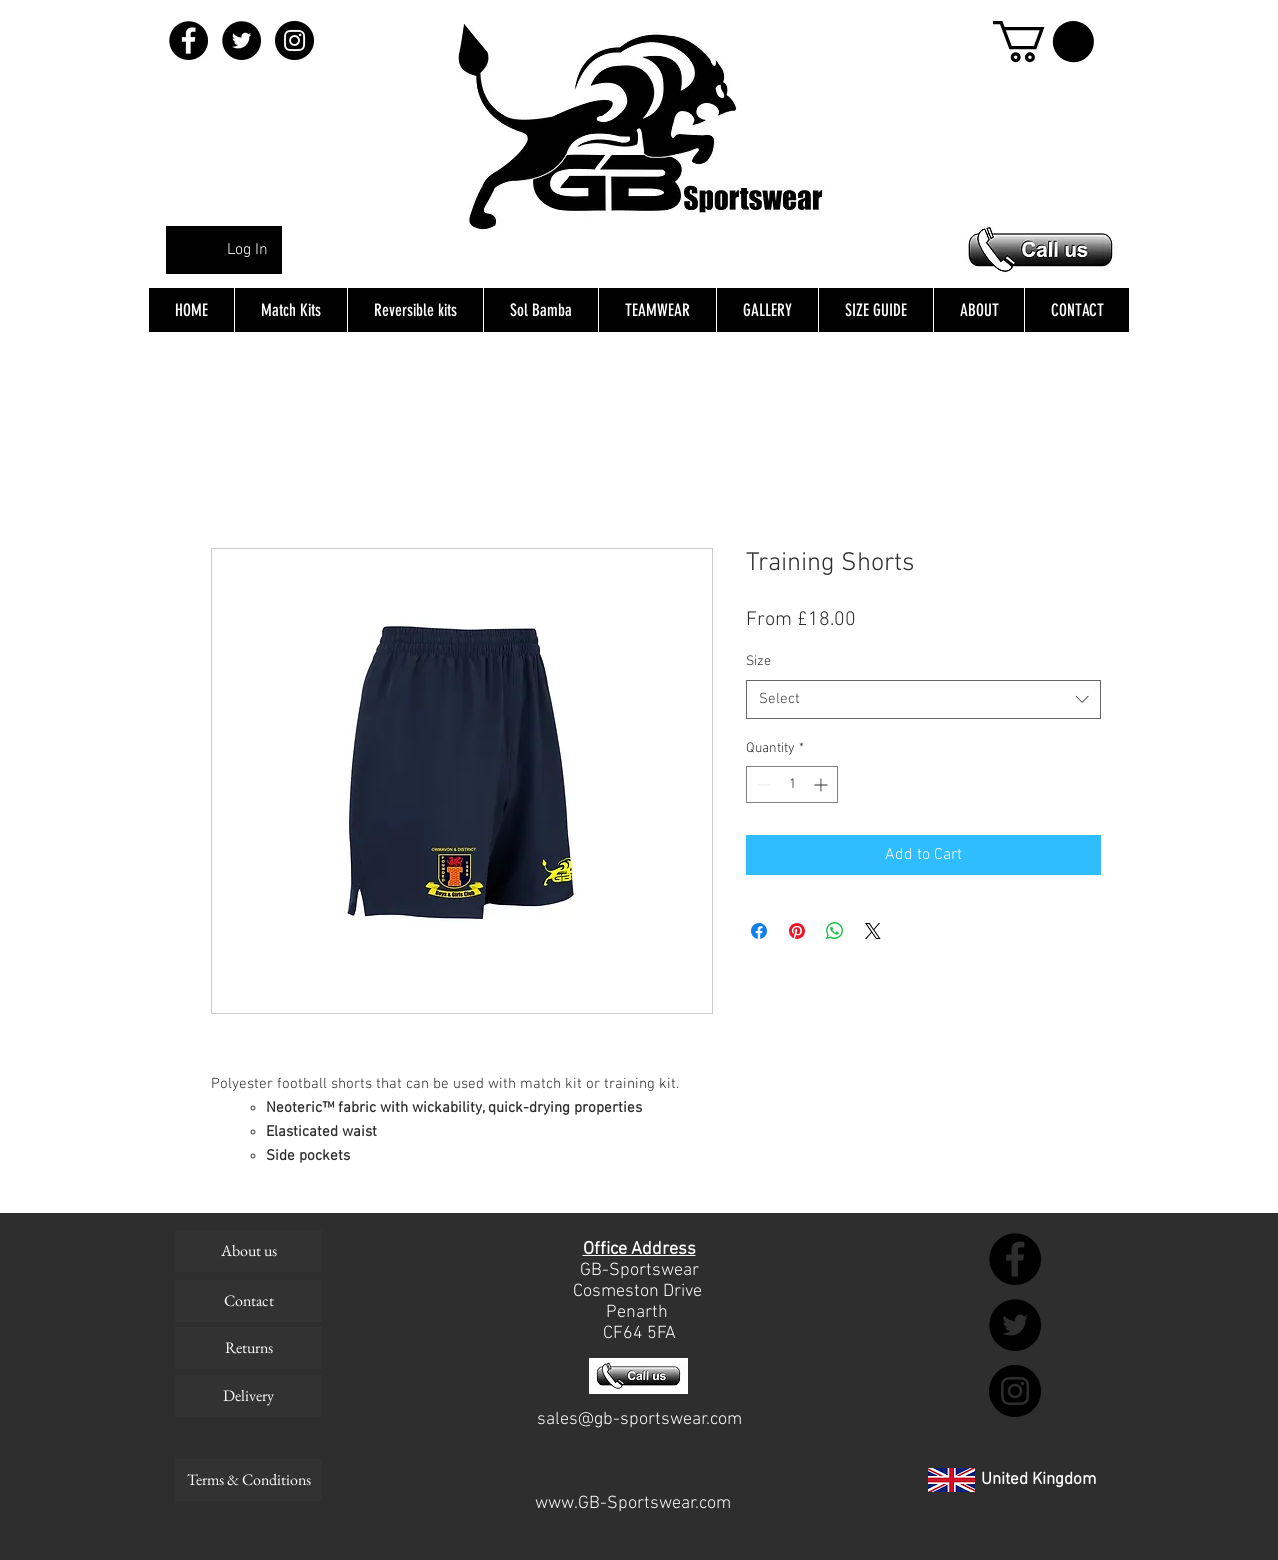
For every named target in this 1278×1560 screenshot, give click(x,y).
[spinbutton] (792, 784)
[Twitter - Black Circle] (241, 40)
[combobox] (923, 699)
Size (758, 661)
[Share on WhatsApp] (835, 931)
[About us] (248, 1251)
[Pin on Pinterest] (797, 931)
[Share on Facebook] (759, 931)
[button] (1043, 41)
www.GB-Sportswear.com (633, 1503)
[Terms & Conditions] (248, 1480)
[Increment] (822, 784)
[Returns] (248, 1348)
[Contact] (248, 1301)
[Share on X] (873, 931)
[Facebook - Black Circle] (188, 40)
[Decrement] (761, 784)
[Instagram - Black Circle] (294, 40)
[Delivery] (248, 1396)
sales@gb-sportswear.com (639, 1419)
